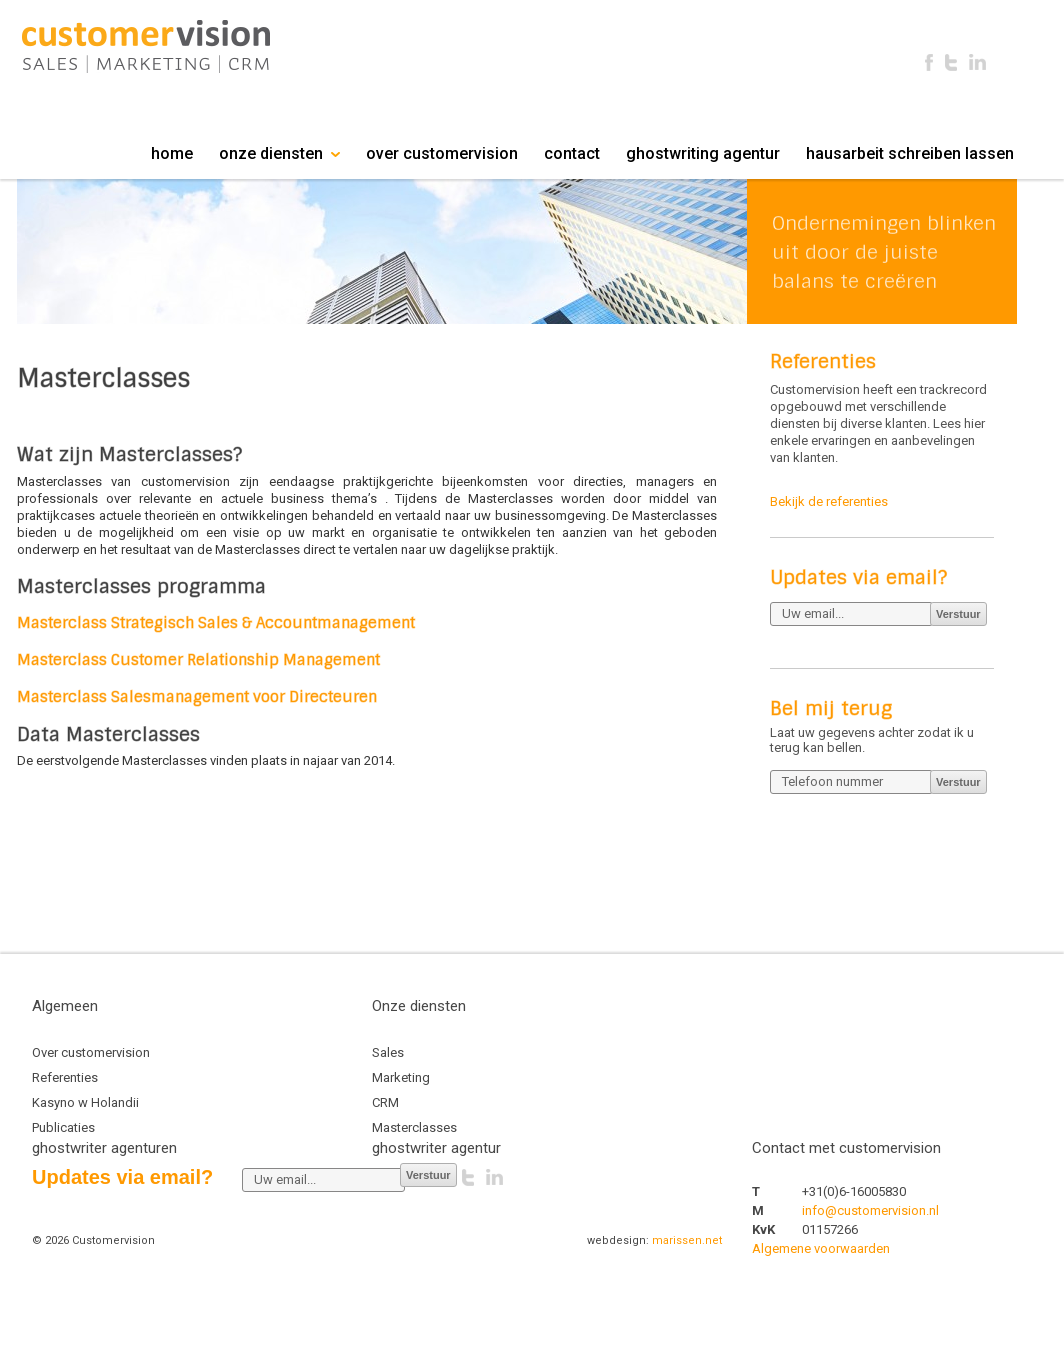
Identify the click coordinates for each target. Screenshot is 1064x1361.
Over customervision (91, 1052)
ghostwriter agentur (436, 1148)
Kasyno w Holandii (85, 1102)
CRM (385, 1102)
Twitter (951, 62)
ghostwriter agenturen (104, 1148)
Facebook (929, 62)
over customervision (442, 153)
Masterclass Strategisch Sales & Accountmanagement (216, 623)
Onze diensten (421, 1006)
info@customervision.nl (870, 1210)
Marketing (401, 1077)
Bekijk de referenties (829, 501)
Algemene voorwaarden (821, 1248)
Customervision (146, 46)
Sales (388, 1052)
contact (572, 153)
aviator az (877, 1328)
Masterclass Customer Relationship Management (198, 660)
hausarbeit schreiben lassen (910, 153)
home (172, 153)
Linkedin (977, 62)
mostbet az (877, 1288)
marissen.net (687, 1240)
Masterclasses (414, 1127)
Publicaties (63, 1127)
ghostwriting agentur (703, 153)
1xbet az (877, 1308)
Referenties (65, 1077)
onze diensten (279, 153)
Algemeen (67, 1006)
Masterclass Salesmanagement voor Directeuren (197, 697)
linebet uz (877, 1268)
